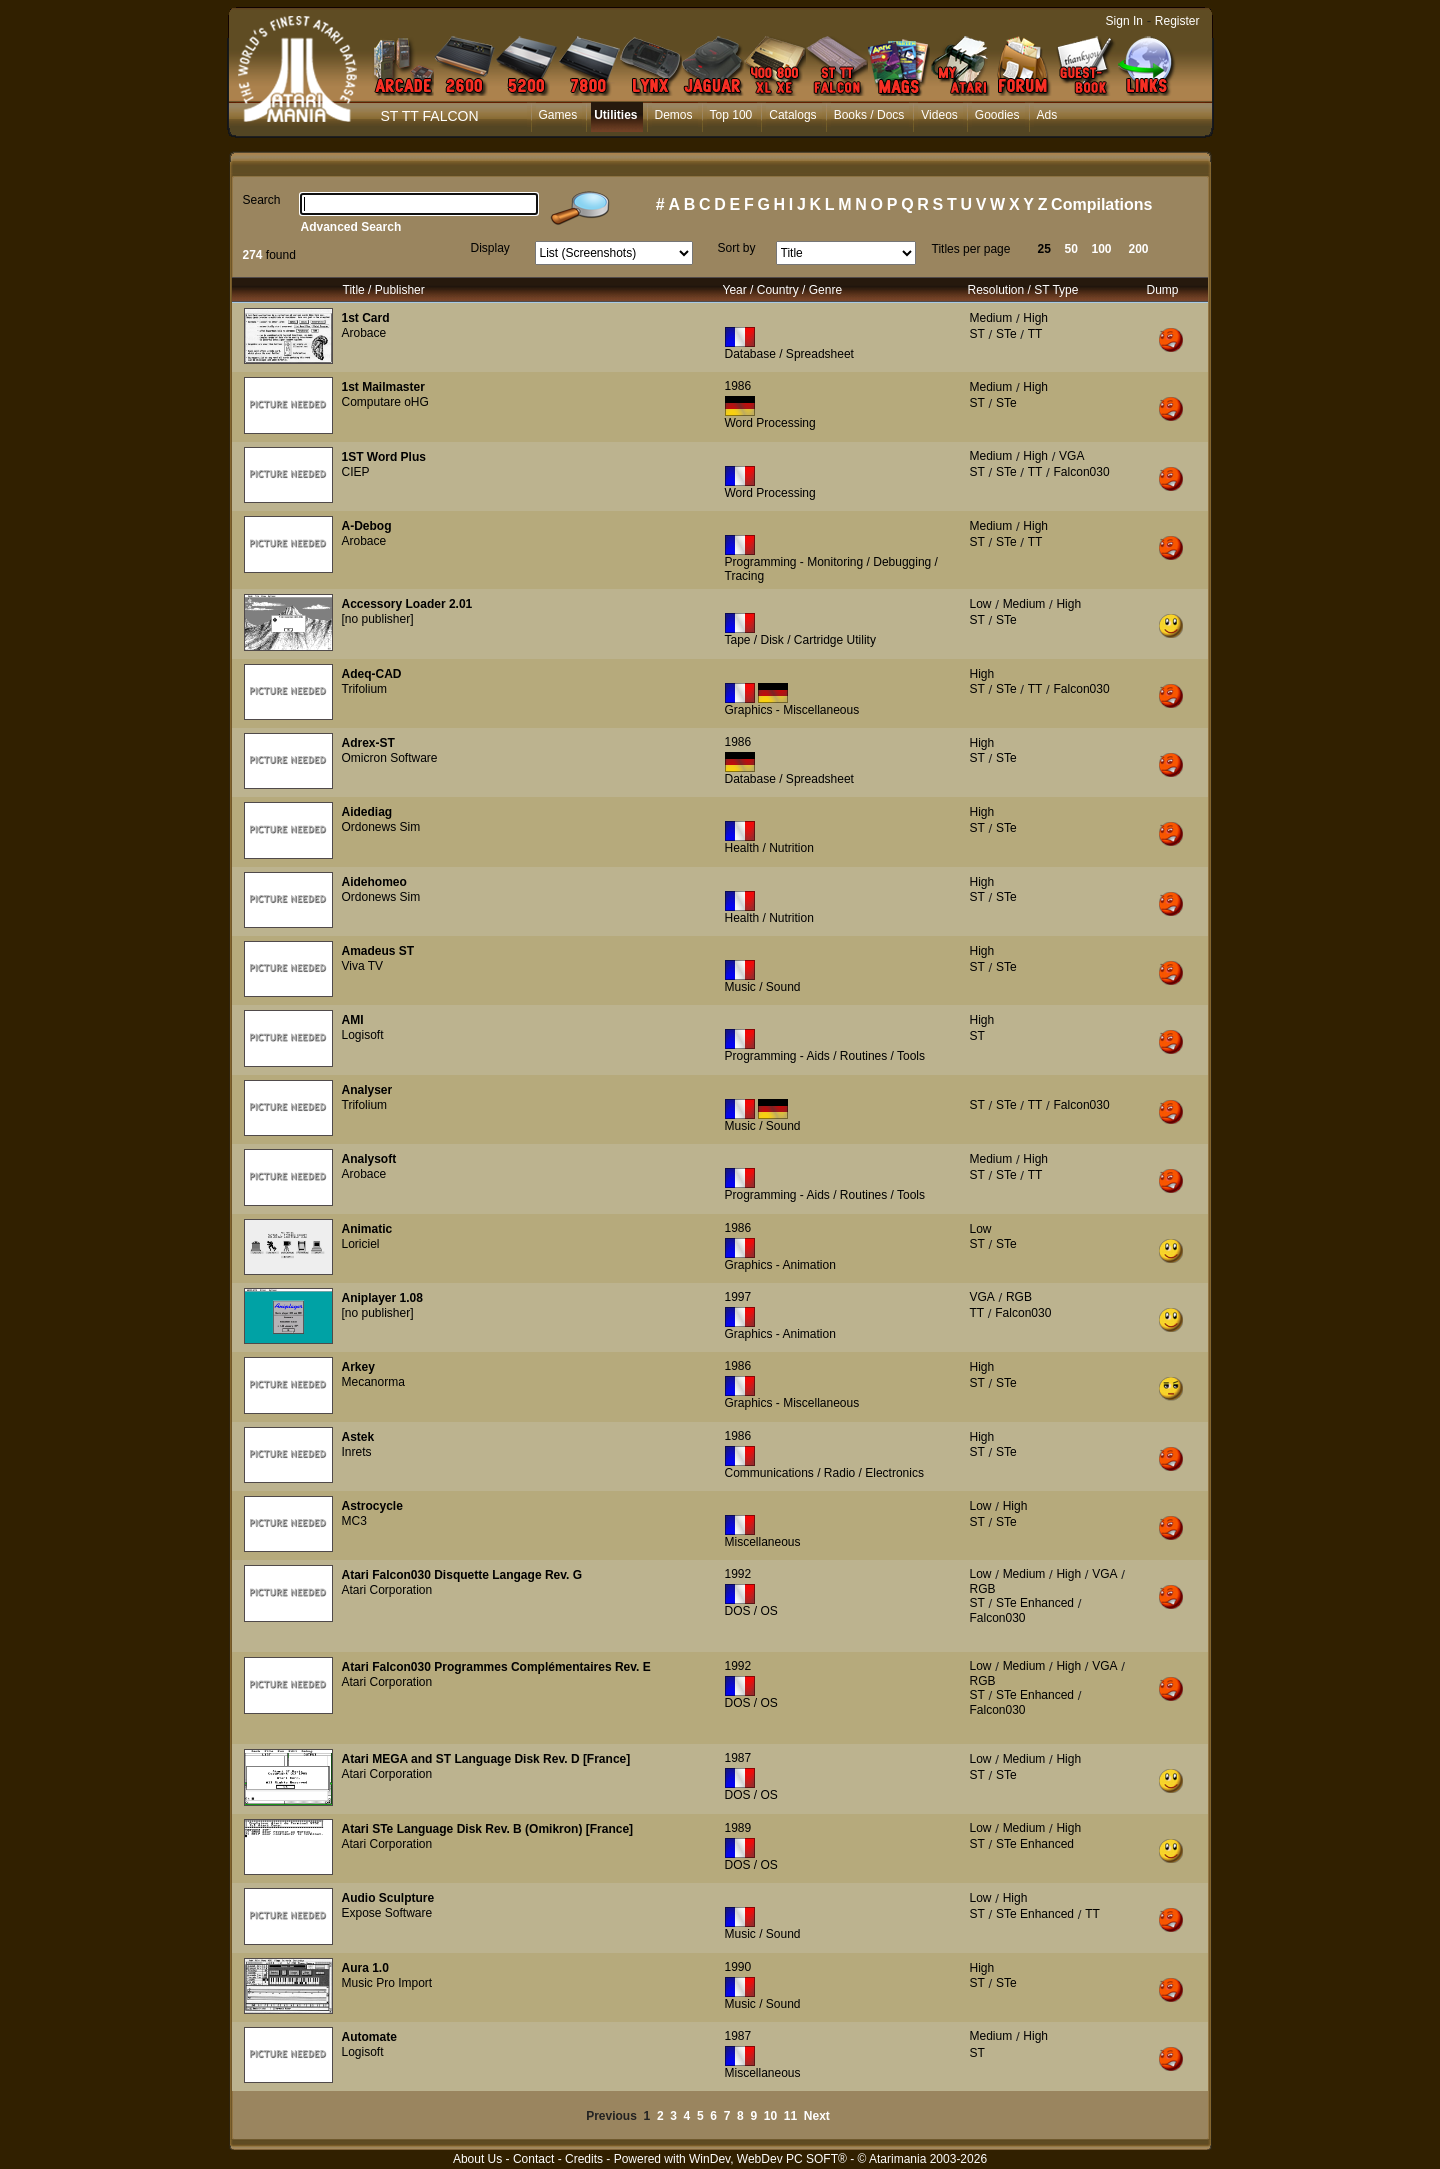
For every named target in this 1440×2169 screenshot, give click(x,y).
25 (1044, 249)
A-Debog (367, 526)
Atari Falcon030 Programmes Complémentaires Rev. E (496, 1667)
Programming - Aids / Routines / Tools (825, 1056)
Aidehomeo (374, 882)
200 (1139, 249)
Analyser (367, 1090)
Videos (939, 115)
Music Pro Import (387, 1983)
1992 (738, 1574)
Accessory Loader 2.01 (407, 604)
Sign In (1124, 21)
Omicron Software (390, 758)
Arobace (364, 333)
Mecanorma (373, 1382)
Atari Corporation (387, 1590)
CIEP (356, 472)
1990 (738, 1967)
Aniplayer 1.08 (382, 1298)
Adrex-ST (368, 743)
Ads (1047, 115)
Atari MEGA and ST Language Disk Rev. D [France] (486, 1759)
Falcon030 (1082, 472)
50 (1071, 249)
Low (981, 604)
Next (817, 2116)
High (1035, 318)
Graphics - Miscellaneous (792, 710)
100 (1102, 249)
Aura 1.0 (365, 1968)
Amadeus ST (378, 951)
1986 (738, 386)
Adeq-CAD (372, 674)
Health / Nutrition (769, 848)
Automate (369, 2037)
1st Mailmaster (383, 387)
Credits (584, 2159)
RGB (1019, 1297)
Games (558, 115)
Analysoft (369, 1159)
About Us (477, 2159)
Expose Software (387, 1913)
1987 (738, 1758)
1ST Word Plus (384, 457)
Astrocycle (372, 1506)
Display (490, 248)
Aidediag (367, 812)
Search (262, 200)
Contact (533, 2159)
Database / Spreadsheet (789, 354)
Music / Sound (763, 987)
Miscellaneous (763, 1542)
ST (977, 334)
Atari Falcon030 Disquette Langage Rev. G (462, 1575)
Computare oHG (385, 402)
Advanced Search (351, 227)
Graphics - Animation (780, 1265)
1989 (738, 1828)
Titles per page (971, 249)
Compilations (1101, 204)
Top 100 (731, 115)
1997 (738, 1297)
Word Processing (770, 423)
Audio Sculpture (388, 1898)
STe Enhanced (1035, 1603)
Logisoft (363, 1035)
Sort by (737, 248)
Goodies (997, 115)
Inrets (357, 1452)
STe (1006, 334)
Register (1177, 21)
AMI (353, 1020)
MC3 (354, 1521)
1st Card (366, 318)
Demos (674, 115)
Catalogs (792, 115)
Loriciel (361, 1244)
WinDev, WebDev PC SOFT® (768, 2159)
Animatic (367, 1229)
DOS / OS (751, 1611)
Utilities (615, 115)
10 (770, 2116)
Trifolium (365, 689)
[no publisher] (378, 619)
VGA (1071, 456)
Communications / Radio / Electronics (824, 1473)
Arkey (358, 1367)
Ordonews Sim (381, 827)
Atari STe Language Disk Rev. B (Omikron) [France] (488, 1829)
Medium (991, 318)
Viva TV (363, 966)
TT (1035, 334)
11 (790, 2116)
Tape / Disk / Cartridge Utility (800, 640)
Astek (358, 1437)
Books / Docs (869, 115)
